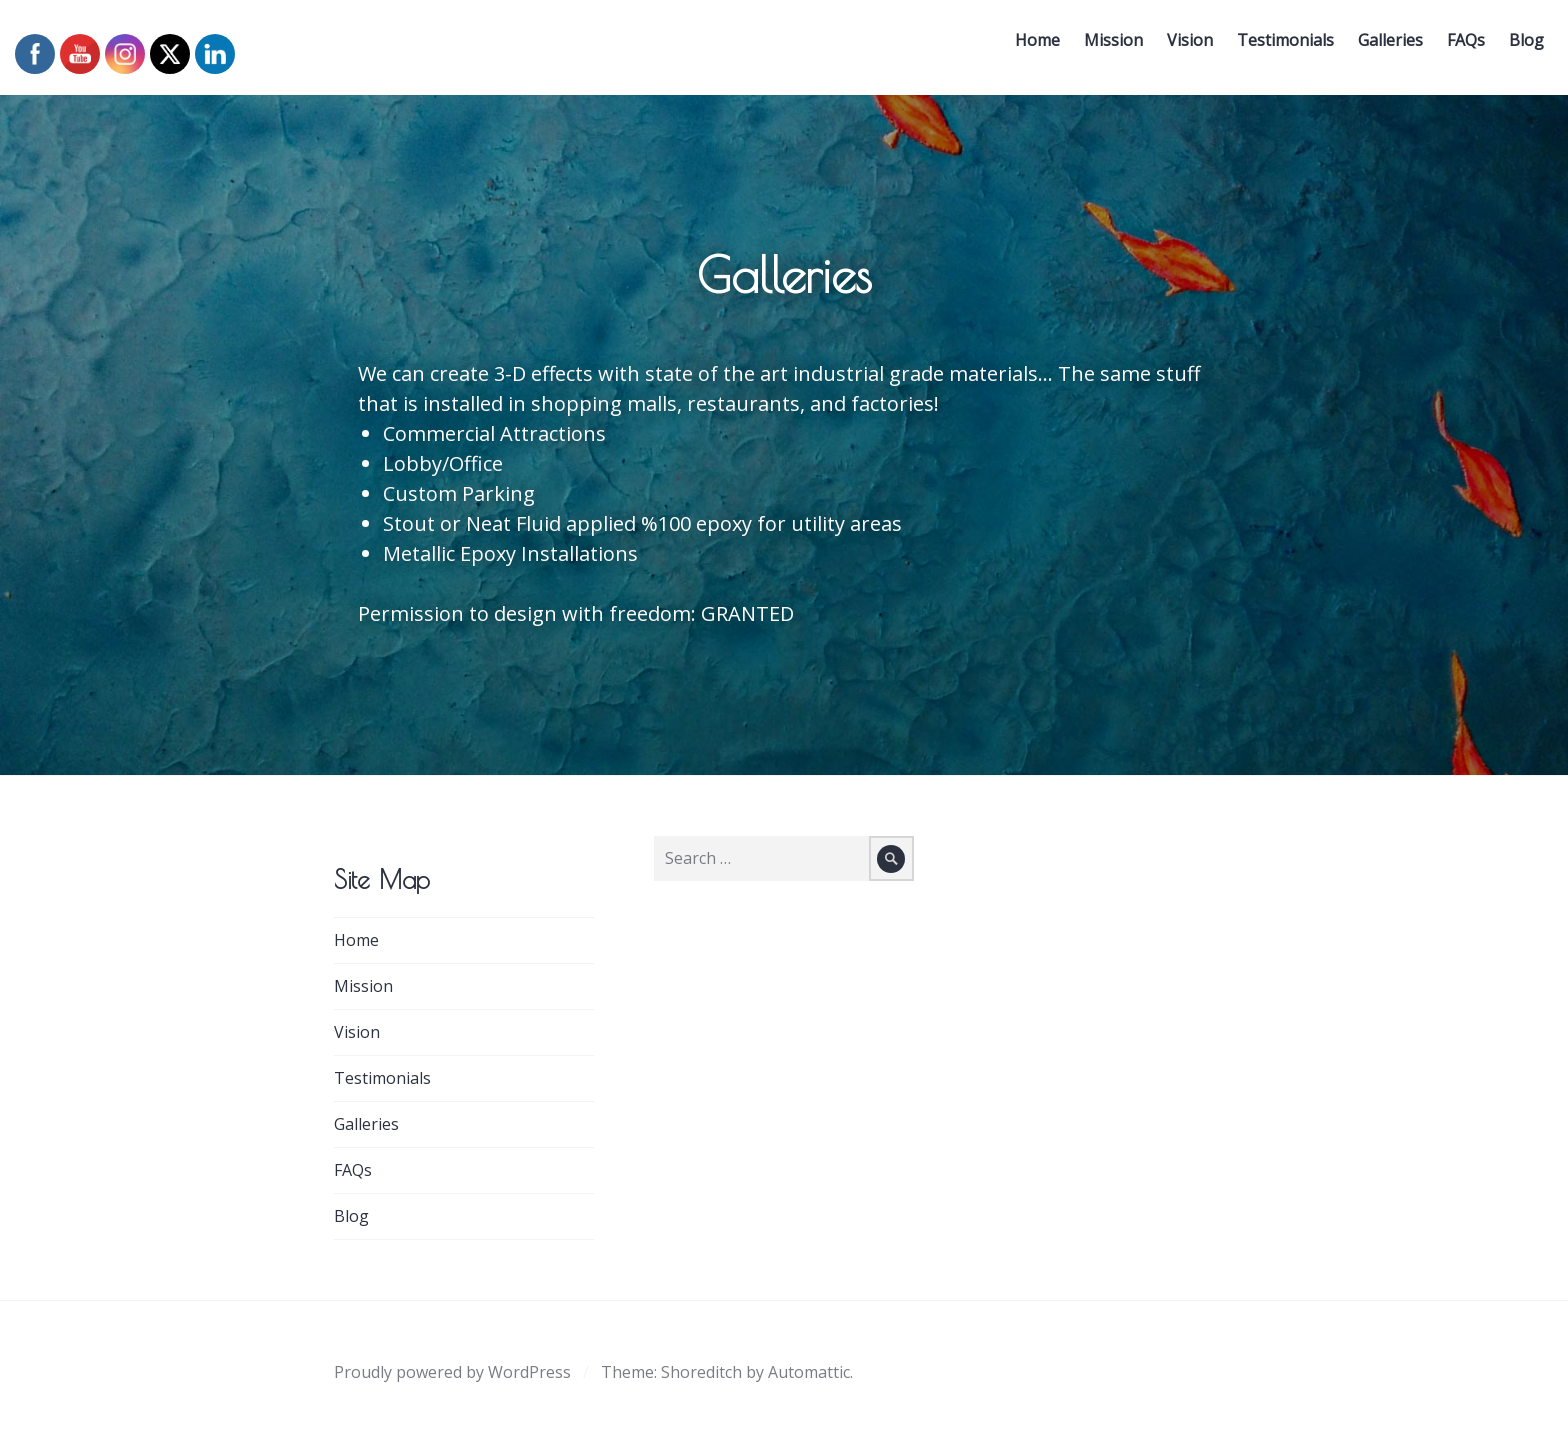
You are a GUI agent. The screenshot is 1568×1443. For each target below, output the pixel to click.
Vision (1184, 46)
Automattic (809, 1372)
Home (1031, 46)
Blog (1520, 46)
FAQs (1460, 46)
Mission (1107, 46)
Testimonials (1279, 46)
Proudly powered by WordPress (452, 1372)
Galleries (1384, 46)
